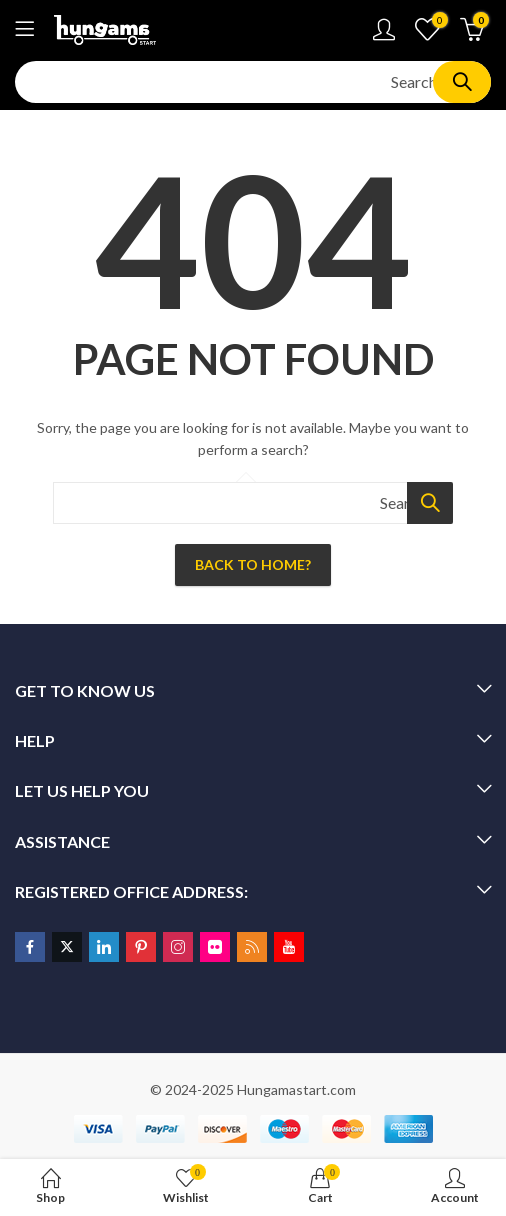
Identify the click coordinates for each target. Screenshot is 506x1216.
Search (462, 82)
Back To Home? (253, 564)
